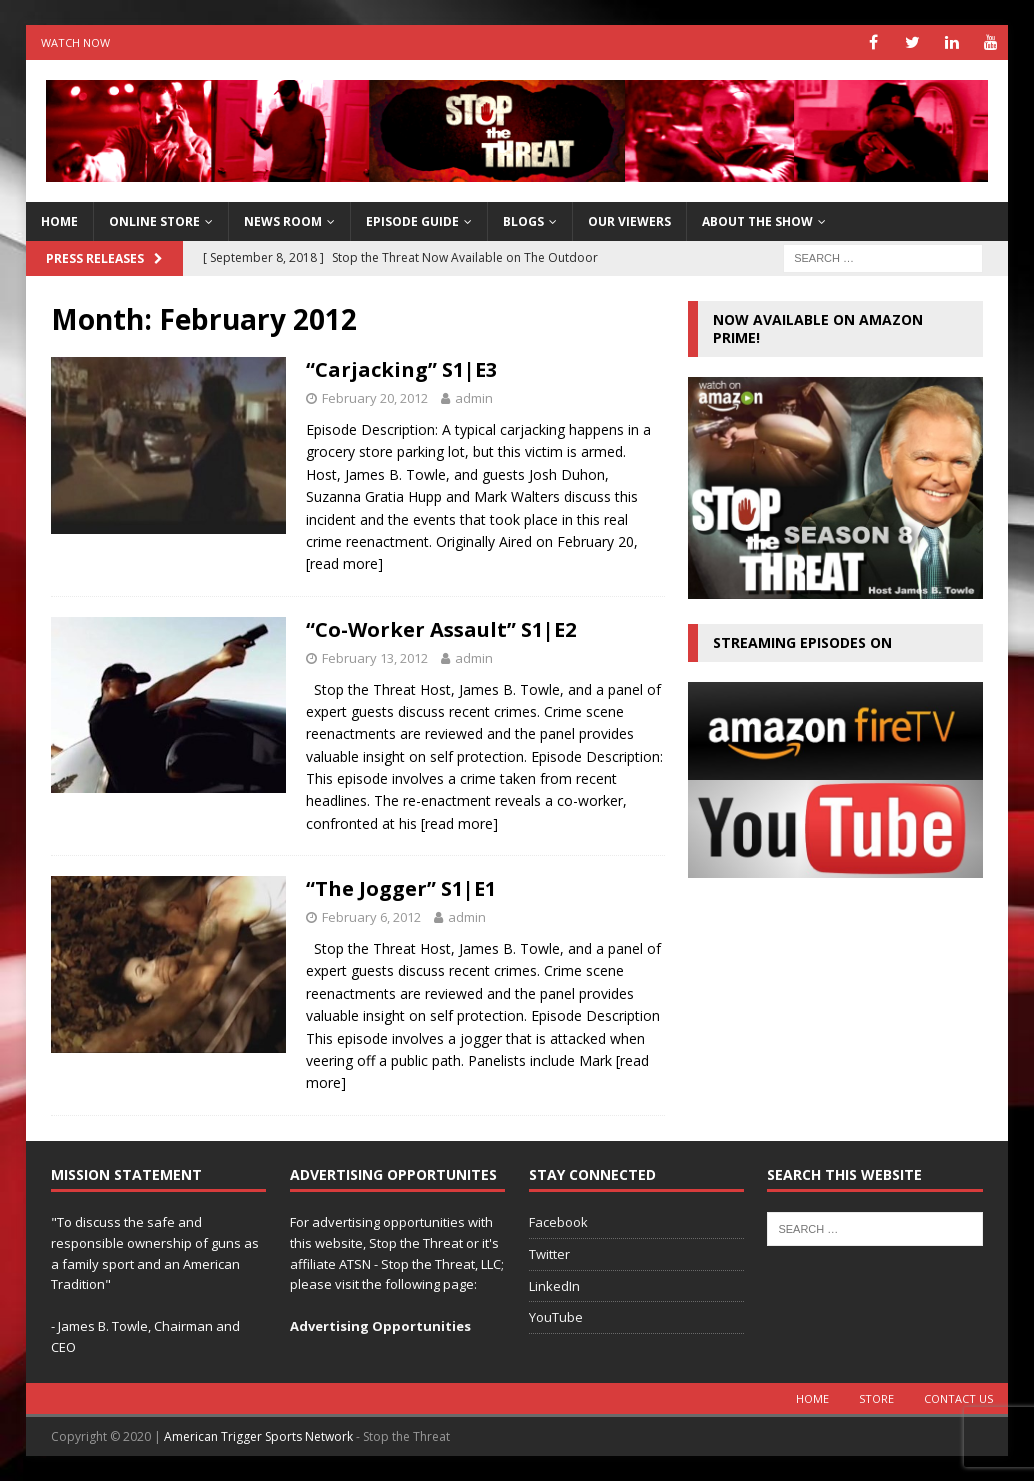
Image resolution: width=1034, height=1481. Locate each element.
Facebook (558, 1222)
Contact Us (958, 1398)
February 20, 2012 (375, 398)
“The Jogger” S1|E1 (401, 888)
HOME (59, 221)
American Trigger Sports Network (258, 1436)
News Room (283, 221)
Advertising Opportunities (380, 1326)
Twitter (549, 1254)
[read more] (344, 563)
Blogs (523, 221)
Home (812, 1398)
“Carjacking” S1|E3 (401, 369)
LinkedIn (554, 1286)
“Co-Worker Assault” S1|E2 (441, 629)
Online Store (154, 221)
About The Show (757, 221)
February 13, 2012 (375, 658)
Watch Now (75, 42)
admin (474, 398)
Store (876, 1398)
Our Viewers (629, 221)
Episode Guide (412, 221)
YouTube (556, 1317)
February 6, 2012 (371, 917)
